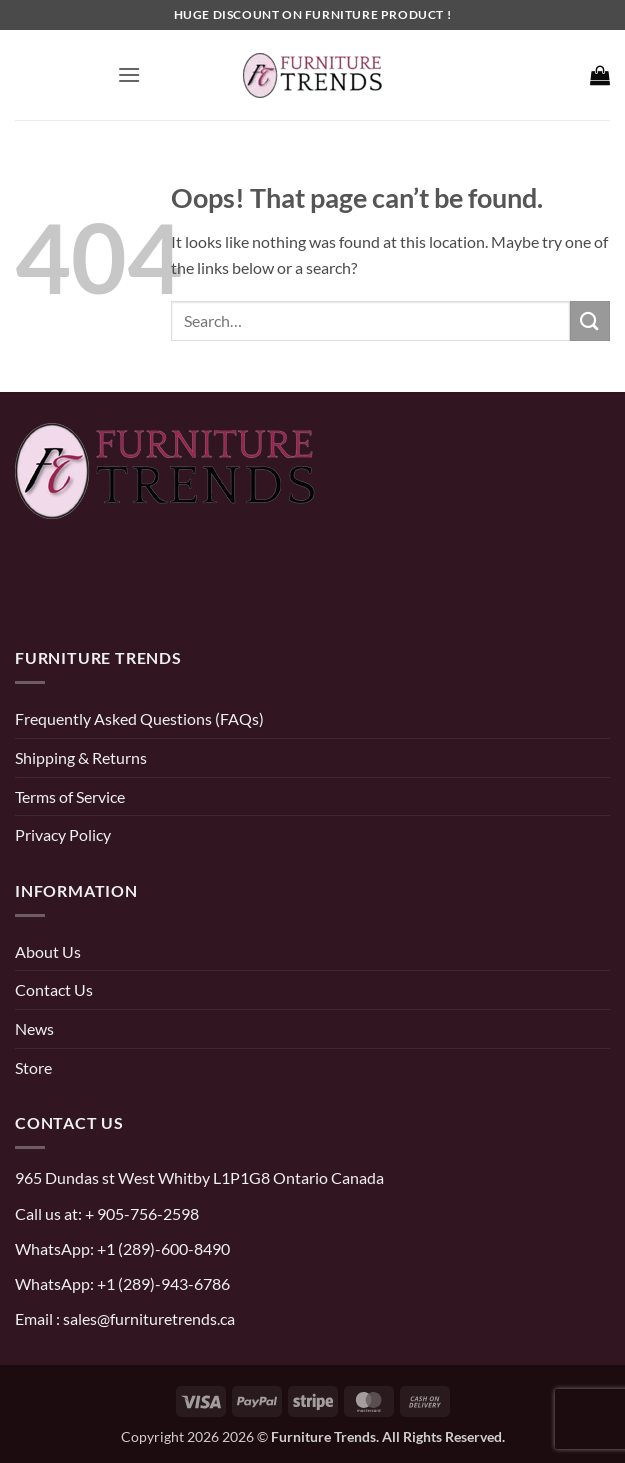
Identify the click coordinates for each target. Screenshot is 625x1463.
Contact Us (54, 989)
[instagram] (78, 589)
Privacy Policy (63, 834)
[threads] (141, 589)
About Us (48, 951)
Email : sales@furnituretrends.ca (125, 1318)
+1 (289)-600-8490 (162, 1248)
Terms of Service (70, 796)
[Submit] (590, 320)
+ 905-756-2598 (140, 1213)
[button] (129, 74)
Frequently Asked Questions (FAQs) (139, 718)
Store (33, 1067)
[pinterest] (35, 589)
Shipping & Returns (81, 757)
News (34, 1028)
